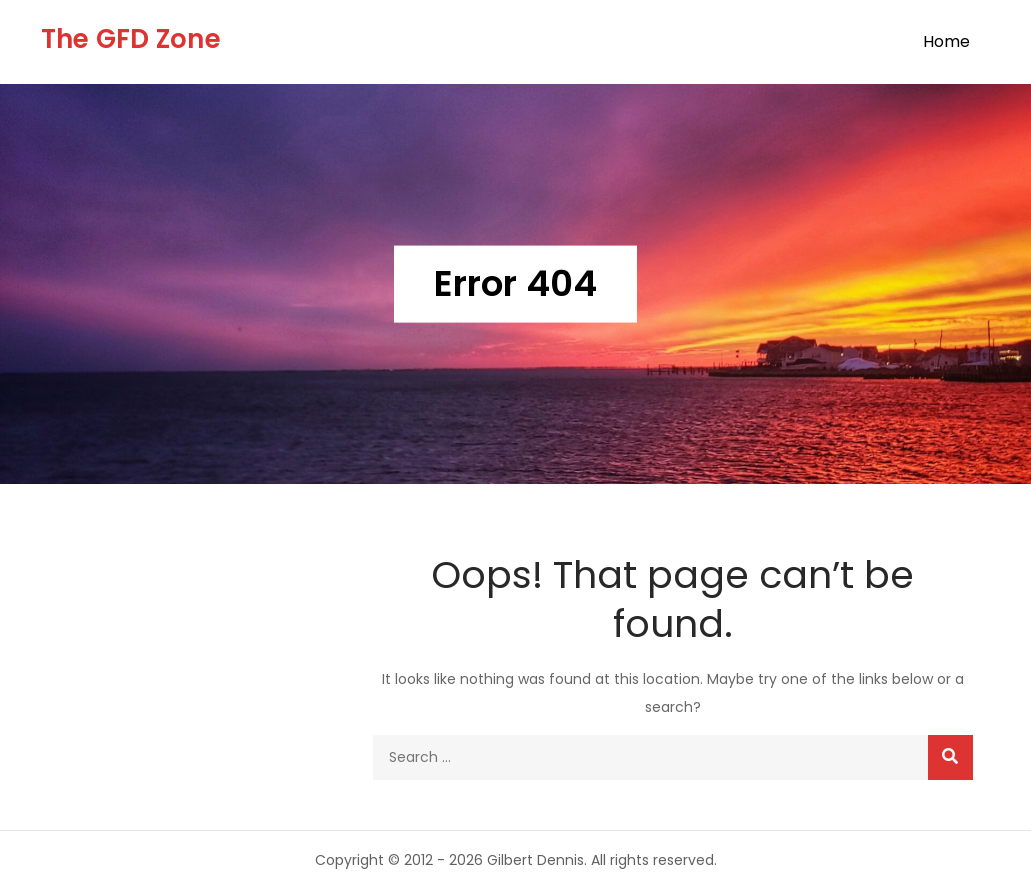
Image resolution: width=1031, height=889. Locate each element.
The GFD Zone (131, 39)
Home (946, 41)
